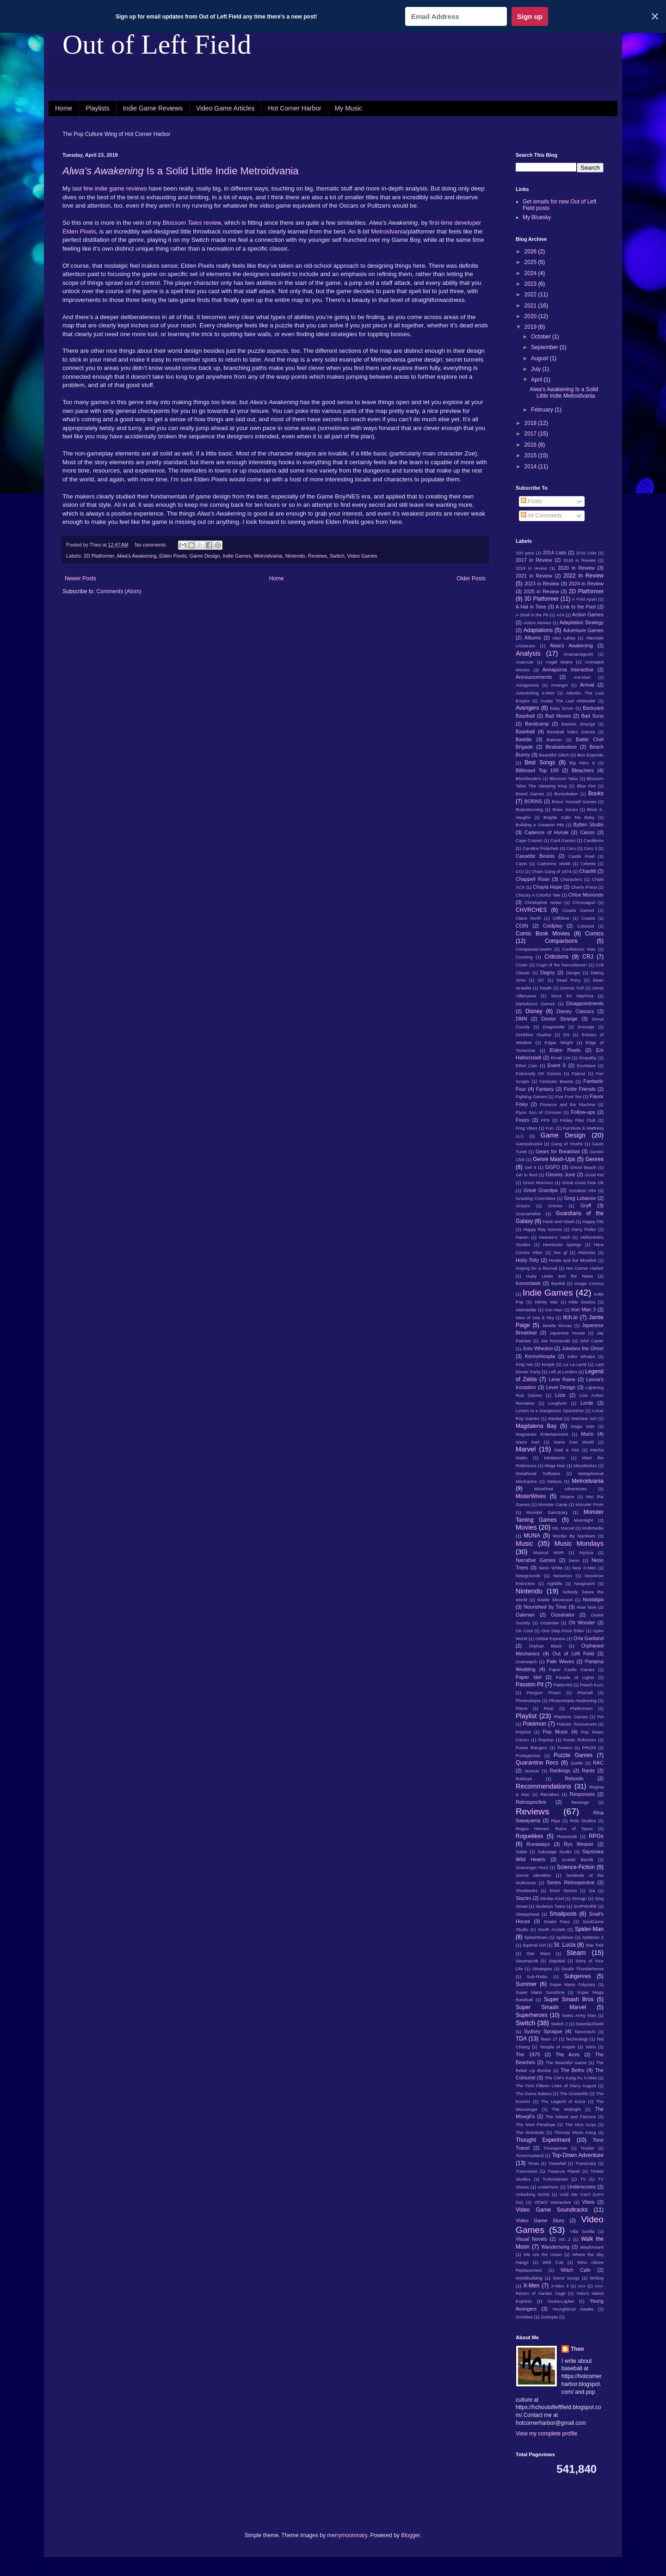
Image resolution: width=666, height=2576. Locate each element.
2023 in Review (541, 583)
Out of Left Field (156, 44)
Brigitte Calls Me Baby (568, 817)
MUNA (532, 1535)
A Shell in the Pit (532, 614)
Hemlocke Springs (562, 1244)
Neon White (551, 1567)
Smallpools (563, 1914)
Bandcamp (537, 723)
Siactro (523, 1898)
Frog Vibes (526, 1128)
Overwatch (526, 1661)
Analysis (528, 653)
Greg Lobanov (580, 1198)
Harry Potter (584, 1229)
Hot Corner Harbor (294, 108)
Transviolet (526, 2171)
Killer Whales (581, 1356)
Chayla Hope (547, 887)
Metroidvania (388, 231)
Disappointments (585, 1003)
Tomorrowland (529, 2155)
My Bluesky (537, 217)
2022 (531, 294)
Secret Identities (533, 1875)
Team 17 (548, 2038)
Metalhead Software (538, 1473)
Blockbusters (528, 778)
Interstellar (526, 1309)
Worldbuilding (529, 2278)
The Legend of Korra (563, 2101)
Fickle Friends (579, 1089)
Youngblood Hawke (572, 2309)
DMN (521, 1018)
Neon (574, 1560)
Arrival (587, 685)
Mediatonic (554, 1457)
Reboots (574, 1778)
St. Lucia (565, 1945)
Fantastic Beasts (556, 1081)
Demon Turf (572, 987)
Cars (571, 848)
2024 (531, 273)
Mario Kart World (574, 1442)
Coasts (588, 918)
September (545, 347)
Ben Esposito (590, 754)
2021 (531, 305)
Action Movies (537, 622)
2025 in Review (541, 591)
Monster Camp (552, 1504)
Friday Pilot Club (577, 1120)
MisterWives (531, 1496)
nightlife (554, 1583)
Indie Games (237, 556)
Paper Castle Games (572, 1669)
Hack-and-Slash (558, 1221)
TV (583, 2179)
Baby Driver (562, 708)
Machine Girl (584, 1418)
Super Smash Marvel (551, 2007)
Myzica (586, 1552)
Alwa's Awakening (136, 556)
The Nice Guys (580, 2124)
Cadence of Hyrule (546, 832)
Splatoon (565, 1937)
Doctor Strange (559, 1018)
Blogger (410, 2535)
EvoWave (586, 1065)
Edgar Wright (559, 1042)
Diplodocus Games (535, 1003)
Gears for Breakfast (558, 1151)
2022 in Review (583, 575)
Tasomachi (584, 2031)
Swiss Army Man (579, 2015)
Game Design (205, 556)
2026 (531, 251)
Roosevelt (567, 1836)
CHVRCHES (531, 910)
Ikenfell (558, 1283)
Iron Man (554, 1309)
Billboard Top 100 (537, 770)
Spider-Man (589, 1929)
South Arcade (551, 1929)
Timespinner (555, 2148)
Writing (597, 2278)
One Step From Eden (562, 1630)
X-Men (531, 2285)
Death (546, 987)
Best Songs (539, 762)
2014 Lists (554, 552)
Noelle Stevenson (555, 1599)
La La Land (574, 1364)
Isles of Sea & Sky (535, 1317)
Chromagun (583, 902)
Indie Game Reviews (153, 108)
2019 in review (531, 568)
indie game (110, 188)
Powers (564, 1747)
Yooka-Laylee (560, 2301)
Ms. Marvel (563, 1528)
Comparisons (561, 941)
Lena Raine (562, 1379)
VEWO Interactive (552, 2202)
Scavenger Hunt (532, 1867)
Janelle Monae (557, 1325)
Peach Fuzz (592, 1684)
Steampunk (527, 1960)
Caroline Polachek (540, 848)
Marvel (526, 1449)
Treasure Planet (564, 2171)
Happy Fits (593, 1221)
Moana (567, 1496)
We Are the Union (543, 2254)
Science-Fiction (576, 1867)
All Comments (541, 515)
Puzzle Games (573, 1755)
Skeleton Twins (551, 1906)
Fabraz (579, 1073)
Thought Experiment (543, 2140)
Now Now (586, 1607)
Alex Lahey (563, 637)
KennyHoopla (540, 1356)
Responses (582, 1794)
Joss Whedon (538, 1348)
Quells (576, 1762)
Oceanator (562, 1614)
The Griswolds (574, 2093)
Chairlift (587, 871)
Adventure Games (583, 630)
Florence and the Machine (567, 1104)
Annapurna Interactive (568, 669)
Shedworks (526, 1890)
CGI (520, 871)
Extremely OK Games (538, 1073)
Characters (571, 879)
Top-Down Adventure (578, 2155)
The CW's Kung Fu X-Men (570, 2077)
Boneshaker (566, 793)
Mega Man (554, 1465)
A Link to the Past (576, 606)
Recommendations (543, 1786)
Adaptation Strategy (582, 622)
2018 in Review (579, 560)
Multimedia (593, 1528)
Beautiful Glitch (554, 754)
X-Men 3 (559, 2285)
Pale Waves (560, 1661)
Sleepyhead (527, 1914)
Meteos (554, 1481)
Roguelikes (529, 1836)
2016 (531, 445)
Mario (587, 1434)
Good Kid (594, 1174)
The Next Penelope (535, 2124)
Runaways (537, 1844)
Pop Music (555, 1731)
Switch (337, 556)
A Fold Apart (584, 599)
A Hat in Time (531, 606)
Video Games (362, 556)
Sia (592, 1890)
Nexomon (562, 1575)
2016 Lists (586, 552)
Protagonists (528, 1755)
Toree (533, 2163)
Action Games (588, 614)
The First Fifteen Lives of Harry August (556, 2085)
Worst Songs (566, 2278)
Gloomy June (560, 1174)
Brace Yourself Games (574, 801)
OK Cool (524, 1630)
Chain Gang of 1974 (551, 871)
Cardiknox (594, 840)
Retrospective (531, 1802)
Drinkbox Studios (533, 1034)
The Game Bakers (534, 2093)
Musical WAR (548, 1552)
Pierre (522, 1708)
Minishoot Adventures (560, 1488)
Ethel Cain (526, 1065)
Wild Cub (553, 2262)
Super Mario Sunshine (540, 1992)
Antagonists (527, 685)
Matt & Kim (567, 1449)
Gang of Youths (567, 1143)
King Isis (524, 1364)
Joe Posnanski (555, 1340)
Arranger (559, 685)
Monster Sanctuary (546, 1512)
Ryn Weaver (579, 1844)
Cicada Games (578, 910)
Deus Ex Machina (572, 995)
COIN (522, 925)
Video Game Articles (225, 108)
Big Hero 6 (582, 762)
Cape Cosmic (529, 840)
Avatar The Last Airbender (568, 700)
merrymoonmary (347, 2535)
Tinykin (587, 2148)
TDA (521, 2038)
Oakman (525, 1614)
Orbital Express (550, 1638)
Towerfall (557, 2163)
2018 (531, 423)
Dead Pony (568, 980)
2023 (531, 284)
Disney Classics (575, 1011)
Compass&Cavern (534, 949)
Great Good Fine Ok (583, 1182)
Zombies (524, 2316)
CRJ (587, 956)
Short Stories (563, 1890)
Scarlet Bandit (577, 1859)
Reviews (317, 556)
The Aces (567, 2054)
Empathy (588, 1057)
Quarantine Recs (537, 1762)
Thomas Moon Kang (575, 2132)
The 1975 (528, 2054)
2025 (531, 262)
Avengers (527, 708)
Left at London (563, 1371)
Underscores (581, 2186)
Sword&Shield (590, 2023)
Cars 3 (590, 848)
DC (541, 980)
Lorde (586, 1403)
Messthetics (585, 1465)
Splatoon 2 (593, 1937)
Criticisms (556, 956)
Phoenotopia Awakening (573, 1700)
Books (596, 793)
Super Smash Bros (569, 1999)
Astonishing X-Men (535, 692)
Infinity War (546, 1301)
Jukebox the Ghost (583, 1348)
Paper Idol (528, 1677)
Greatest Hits (582, 1190)
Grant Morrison (538, 1182)
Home (63, 108)
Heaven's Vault (554, 1237)
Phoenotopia (528, 1700)
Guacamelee (528, 1213)
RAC (598, 1762)
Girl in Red (526, 1174)
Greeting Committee (535, 1198)
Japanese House (567, 1332)
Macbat (555, 1418)
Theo (577, 2349)
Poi (600, 1716)
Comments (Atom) (118, 591)
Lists (560, 1395)
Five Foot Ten (568, 1096)
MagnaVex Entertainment (542, 1434)
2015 (531, 455)
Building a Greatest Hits (540, 824)
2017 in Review (534, 560)
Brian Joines (565, 809)
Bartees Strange (578, 723)
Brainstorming (529, 809)
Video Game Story (540, 2220)
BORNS (533, 801)
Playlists (97, 108)
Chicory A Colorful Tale (538, 895)
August (540, 358)
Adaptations (538, 630)
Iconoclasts (528, 1283)
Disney (534, 1011)
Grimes (555, 1205)
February (543, 409)
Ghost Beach (583, 1167)
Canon (587, 832)
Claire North (528, 918)
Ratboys (524, 1778)
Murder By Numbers (574, 1535)
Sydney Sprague (543, 2031)
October (541, 336)
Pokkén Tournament (577, 1724)
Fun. (550, 1128)
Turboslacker (555, 2179)
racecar (531, 1770)
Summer (526, 1984)
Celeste (588, 863)
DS (566, 1034)
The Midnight (566, 2109)
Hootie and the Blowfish (572, 1260)
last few (82, 188)
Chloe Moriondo (586, 895)
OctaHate (549, 1622)
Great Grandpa (541, 1190)
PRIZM (589, 1747)
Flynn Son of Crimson (538, 1112)
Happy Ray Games (542, 1229)
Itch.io (570, 1317)
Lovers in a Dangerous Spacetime (550, 1410)
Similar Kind (552, 1898)
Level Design (561, 1387)
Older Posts (471, 578)
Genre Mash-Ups (554, 1159)
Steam (576, 1952)
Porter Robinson (579, 1739)
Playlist (526, 1716)
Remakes (549, 1794)
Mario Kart (527, 1442)
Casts (521, 863)
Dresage (586, 1026)
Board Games (530, 793)
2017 (531, 433)
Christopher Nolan (542, 902)
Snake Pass (557, 1921)
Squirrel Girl (534, 1945)
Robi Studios (583, 1820)
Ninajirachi (584, 1583)
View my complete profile (546, 2433)
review (191, 222)
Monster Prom (589, 1504)
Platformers (581, 1708)
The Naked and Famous (570, 2116)
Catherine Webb (554, 863)
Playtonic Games (571, 1716)
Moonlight (583, 1520)
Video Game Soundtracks (552, 2210)
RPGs (596, 1836)
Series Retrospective (570, 1882)
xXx (582, 2285)
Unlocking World (532, 2194)
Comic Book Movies (543, 933)
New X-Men (584, 1567)
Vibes (588, 2202)
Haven (522, 1237)
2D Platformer (99, 556)
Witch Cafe (576, 2270)
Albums (532, 637)
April (537, 379)
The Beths (572, 2070)
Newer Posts (80, 578)
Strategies (542, 1968)
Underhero (548, 2186)
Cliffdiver (561, 918)
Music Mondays (579, 1543)
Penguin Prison (544, 1692)
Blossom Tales (563, 778)
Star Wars (538, 1953)
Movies (526, 1527)
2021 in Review (534, 575)
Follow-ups (583, 1112)
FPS (545, 1120)
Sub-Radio (537, 1976)
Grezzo (523, 1205)
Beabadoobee (561, 747)
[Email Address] (456, 16)
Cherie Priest (584, 887)
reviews (136, 188)
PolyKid (523, 1731)
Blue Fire (586, 785)
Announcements (534, 677)
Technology (577, 2038)
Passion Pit (529, 1684)
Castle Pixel (581, 856)
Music (524, 1543)
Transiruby (585, 2163)
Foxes (522, 1120)
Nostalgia (593, 1599)
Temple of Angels (557, 2046)
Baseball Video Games (571, 731)
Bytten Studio (588, 824)
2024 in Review (586, 583)
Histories (586, 1252)
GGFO (552, 1167)
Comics (594, 933)
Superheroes (532, 2015)
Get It (530, 1167)
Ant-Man (582, 677)
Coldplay (552, 925)
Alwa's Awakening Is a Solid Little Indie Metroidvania (564, 392)
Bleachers (583, 770)
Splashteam (536, 1937)
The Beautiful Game (566, 2062)
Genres (595, 1159)
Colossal (585, 925)
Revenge (580, 1802)
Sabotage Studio (554, 1851)
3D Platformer (541, 599)
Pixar (549, 1708)
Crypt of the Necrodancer (561, 964)
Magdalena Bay (536, 1426)
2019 (531, 327)
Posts (531, 501)
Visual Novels (531, 2239)
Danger (573, 972)
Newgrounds (528, 1575)
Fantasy (545, 1089)
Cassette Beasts (535, 856)
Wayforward (592, 2247)
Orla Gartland (589, 1638)
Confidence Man (579, 949)
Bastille (524, 739)
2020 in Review (576, 568)
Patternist (563, 1684)
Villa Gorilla (582, 2231)
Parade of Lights (575, 1677)
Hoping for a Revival (536, 1268)
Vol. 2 (564, 2239)
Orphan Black (545, 1645)
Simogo (579, 1898)
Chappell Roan (533, 879)
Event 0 (557, 1065)
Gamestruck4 (529, 1143)
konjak (548, 1364)
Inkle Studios (581, 1301)
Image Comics (589, 1283)
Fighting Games (531, 1096)
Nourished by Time (545, 1607)
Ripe (556, 1820)
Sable (521, 1851)
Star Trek (595, 1945)
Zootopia (549, 2316)
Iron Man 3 (583, 1309)
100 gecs (525, 552)
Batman (554, 739)
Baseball (525, 731)
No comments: (151, 544)
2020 (531, 316)
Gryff (585, 1205)
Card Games (563, 840)
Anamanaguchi (578, 654)
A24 (560, 614)
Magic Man (583, 1426)
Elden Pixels (172, 556)
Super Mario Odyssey (572, 1984)
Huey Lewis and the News (559, 1276)
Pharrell (584, 1692)
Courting (524, 956)
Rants (588, 1770)
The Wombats (530, 2132)
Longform (557, 1403)
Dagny (547, 972)
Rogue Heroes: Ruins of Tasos (554, 1828)
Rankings (559, 1770)
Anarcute (524, 661)
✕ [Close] (655, 16)
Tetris (591, 2046)
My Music (348, 108)
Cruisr (522, 964)
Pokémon (534, 1724)
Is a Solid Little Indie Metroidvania (180, 171)
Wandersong (555, 2247)
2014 (531, 466)
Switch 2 (559, 2023)
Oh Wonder (582, 1622)
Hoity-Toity (527, 1260)
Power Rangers (531, 1747)
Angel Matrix (559, 661)
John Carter (592, 1340)
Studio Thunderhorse (582, 1968)
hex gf (560, 1252)
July (537, 369)
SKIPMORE (585, 1906)
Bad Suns (592, 716)
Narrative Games (535, 1560)
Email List (560, 1057)
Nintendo (295, 556)
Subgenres (577, 1976)
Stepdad (557, 1960)
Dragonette (553, 1026)
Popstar (546, 1739)
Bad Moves (558, 716)
